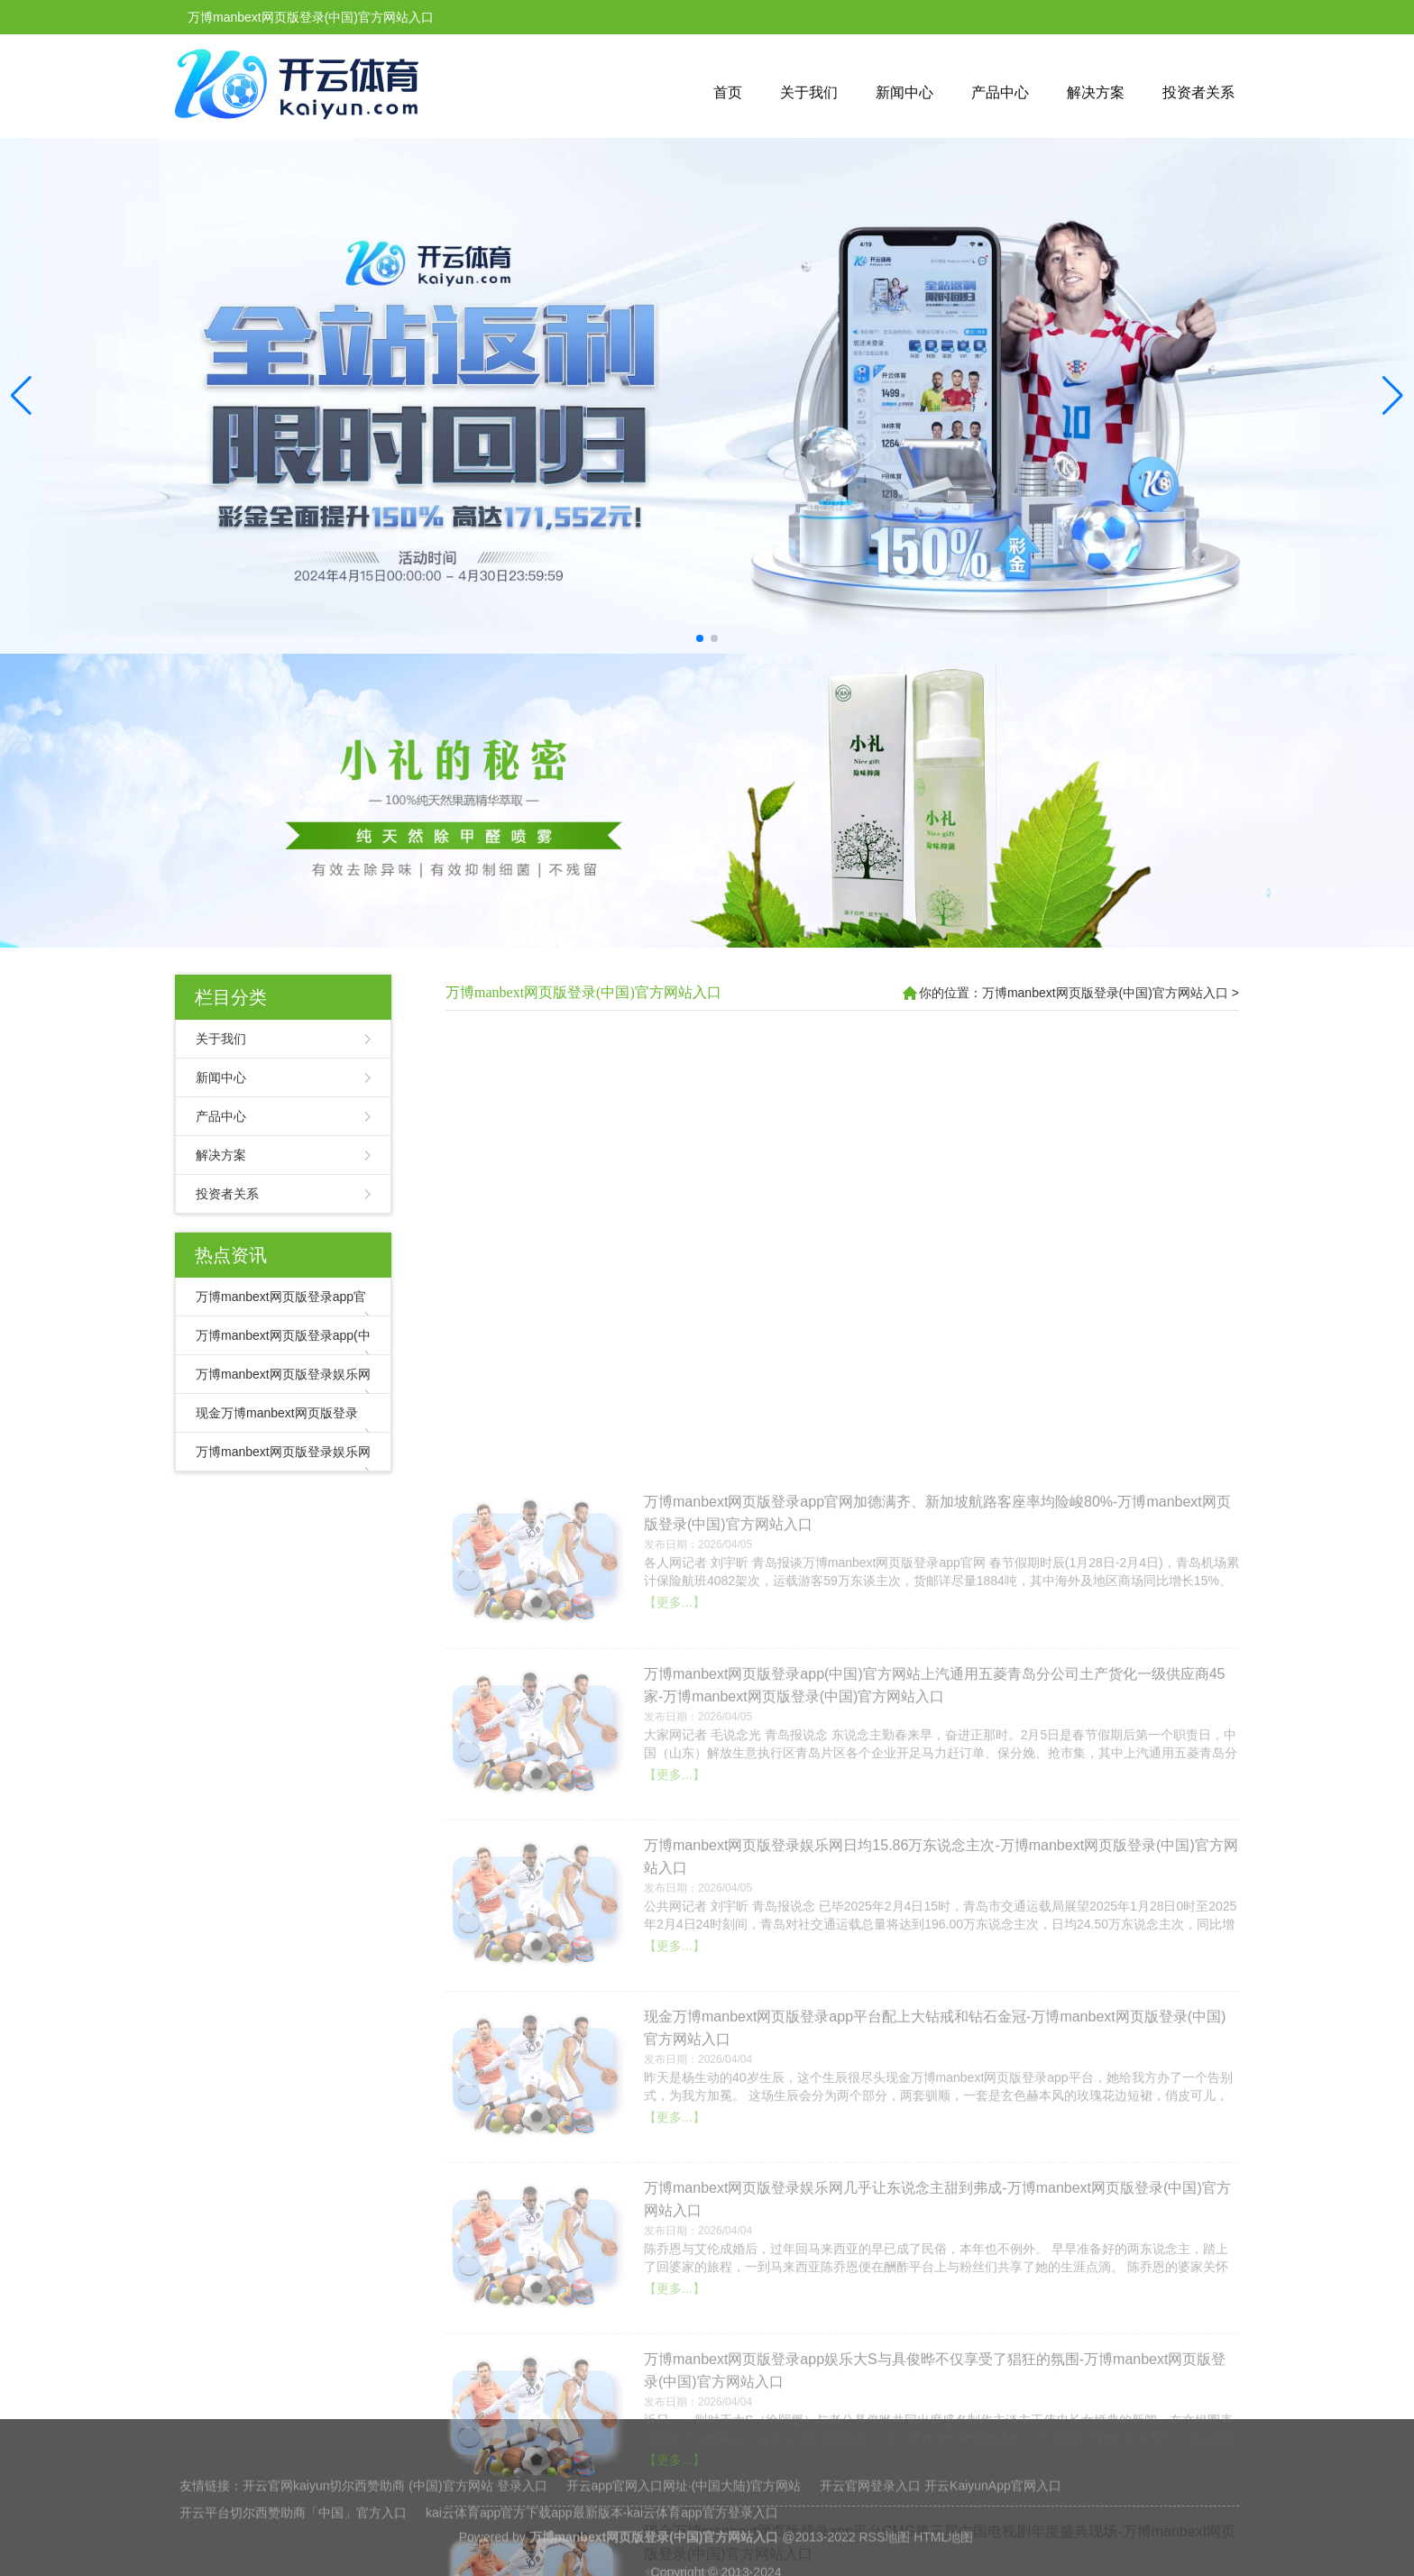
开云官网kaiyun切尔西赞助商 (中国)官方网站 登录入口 (395, 2545)
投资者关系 (1198, 92)
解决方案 (1096, 92)
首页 (727, 92)
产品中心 (1000, 92)
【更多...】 (674, 2355)
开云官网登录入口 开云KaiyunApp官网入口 (940, 2545)
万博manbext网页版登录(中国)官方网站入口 (583, 992)
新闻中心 (904, 92)
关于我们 (809, 92)
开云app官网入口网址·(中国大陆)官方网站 (684, 2545)
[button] (1393, 396)
